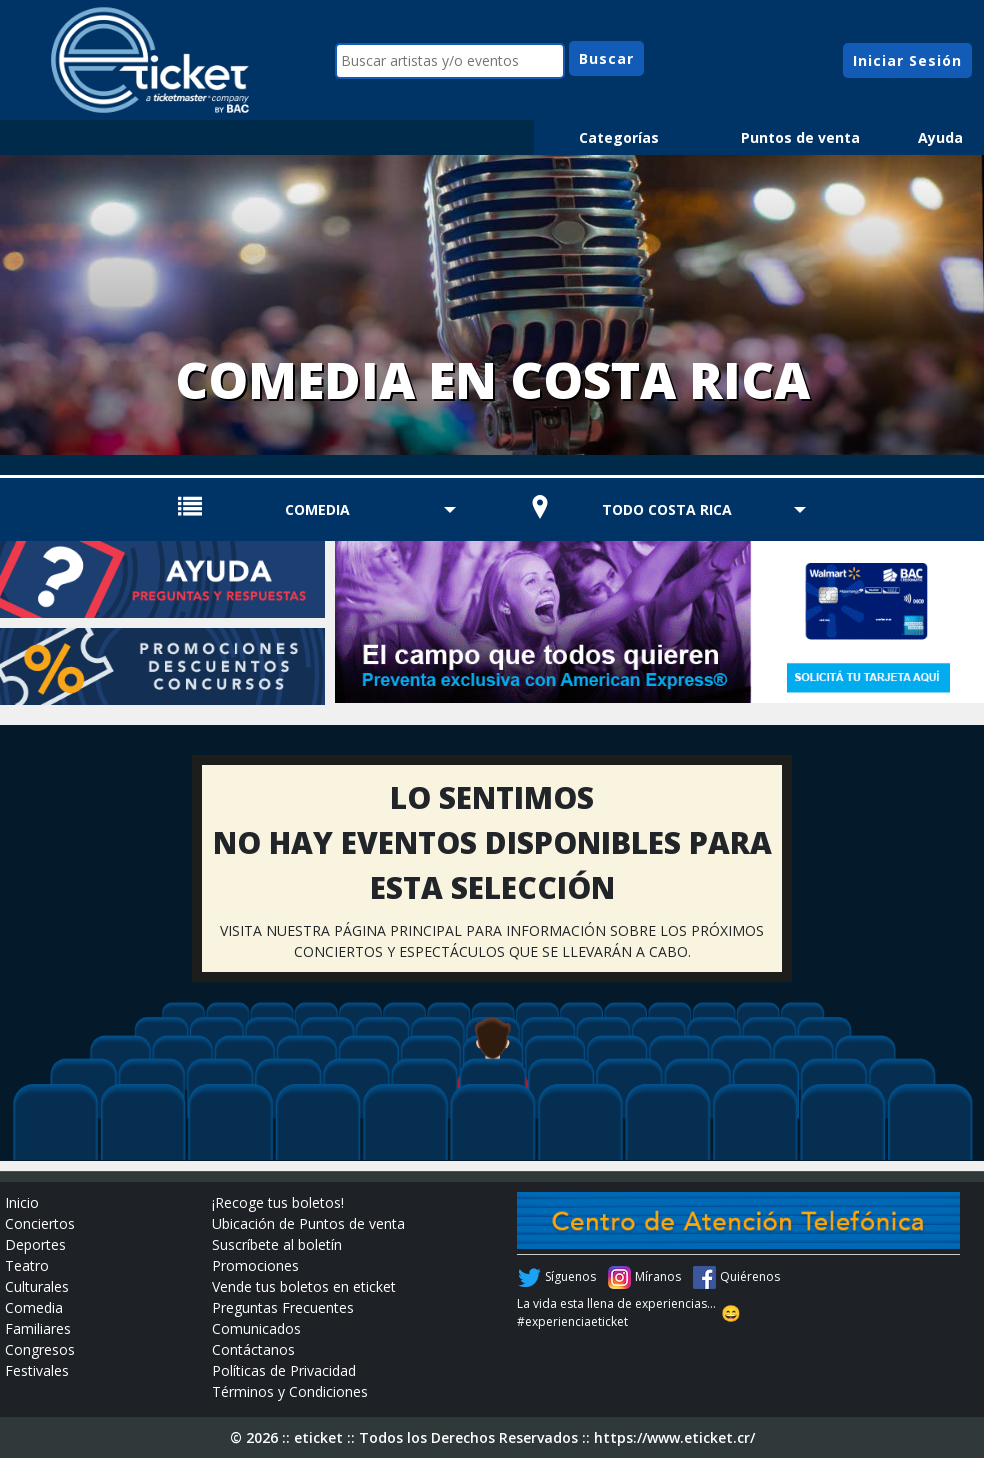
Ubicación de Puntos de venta (308, 1223)
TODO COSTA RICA (667, 509)
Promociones (255, 1265)
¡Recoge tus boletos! (278, 1202)
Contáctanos (253, 1349)
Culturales (37, 1286)
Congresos (40, 1349)
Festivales (37, 1370)
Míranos (658, 1276)
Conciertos (40, 1223)
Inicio (22, 1202)
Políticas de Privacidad (284, 1370)
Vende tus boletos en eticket (304, 1286)
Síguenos (570, 1276)
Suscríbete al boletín (277, 1244)
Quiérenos (750, 1276)
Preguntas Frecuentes (283, 1307)
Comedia (317, 509)
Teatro (27, 1265)
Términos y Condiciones (290, 1391)
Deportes (35, 1244)
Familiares (38, 1328)
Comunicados (256, 1328)
